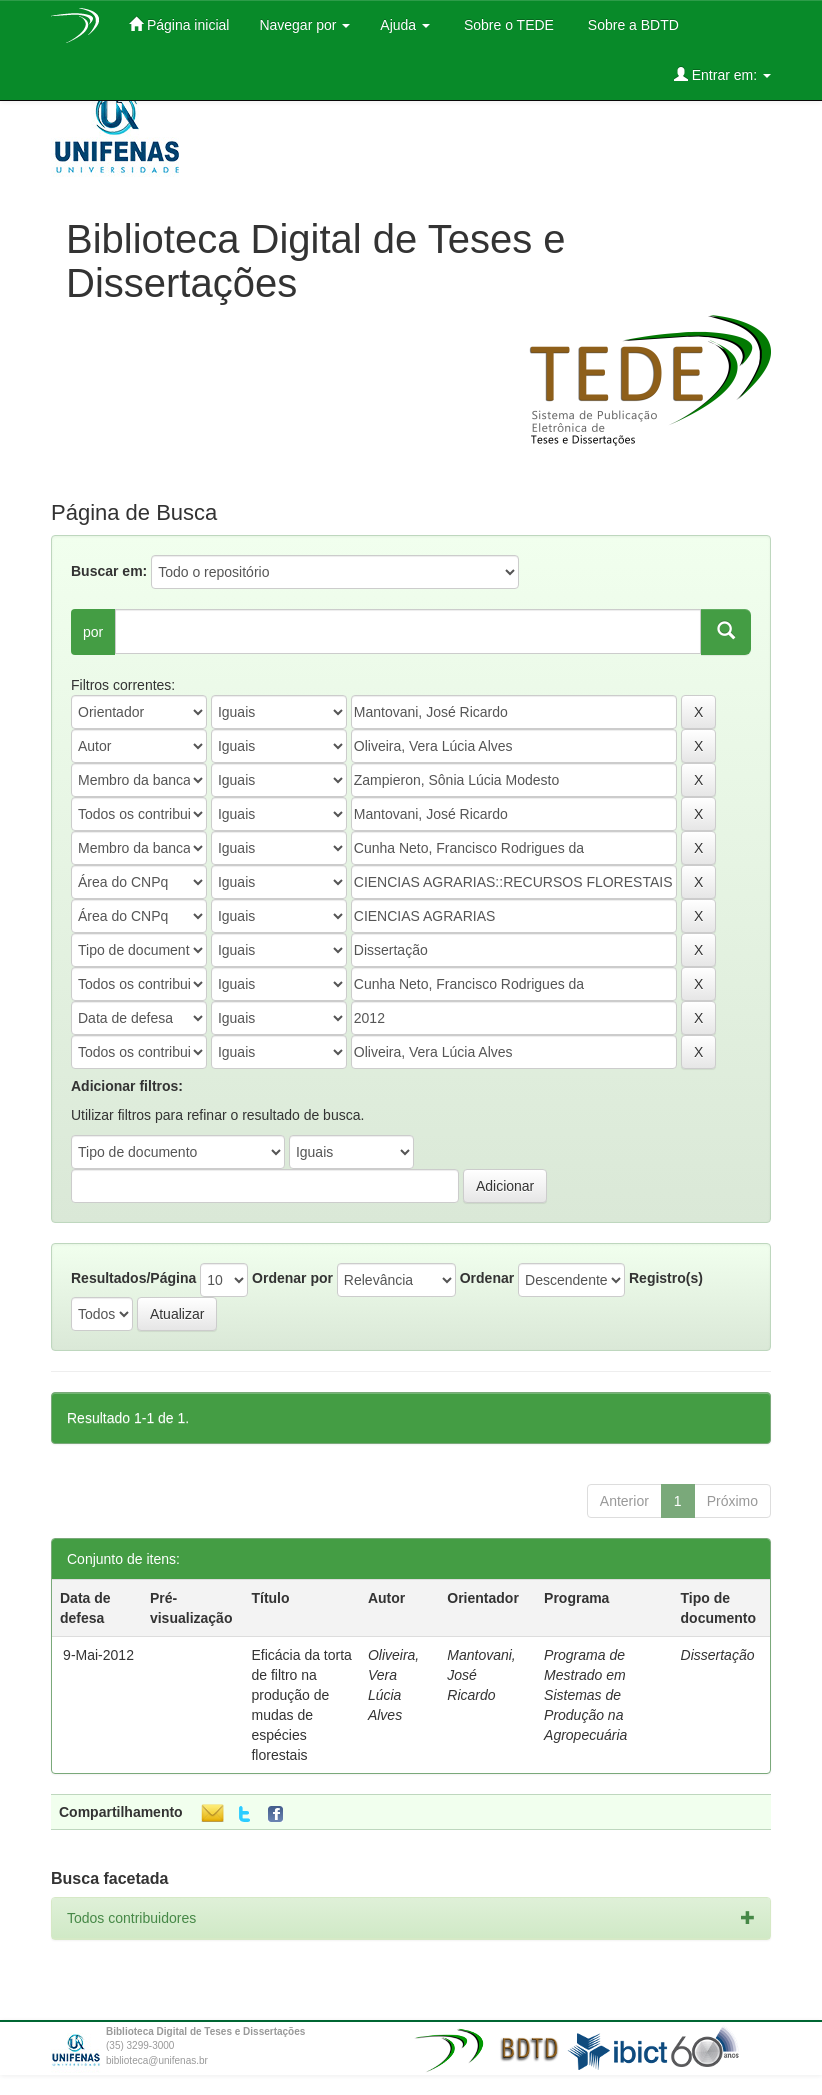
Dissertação (718, 1655)
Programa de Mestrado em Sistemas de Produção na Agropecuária (585, 1695)
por (93, 632)
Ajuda (405, 25)
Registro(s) (666, 1278)
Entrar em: (722, 74)
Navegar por (304, 25)
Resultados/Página (133, 1278)
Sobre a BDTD (631, 25)
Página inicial (179, 24)
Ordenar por (292, 1278)
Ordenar (487, 1278)
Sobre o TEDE (507, 25)
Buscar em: (109, 571)
